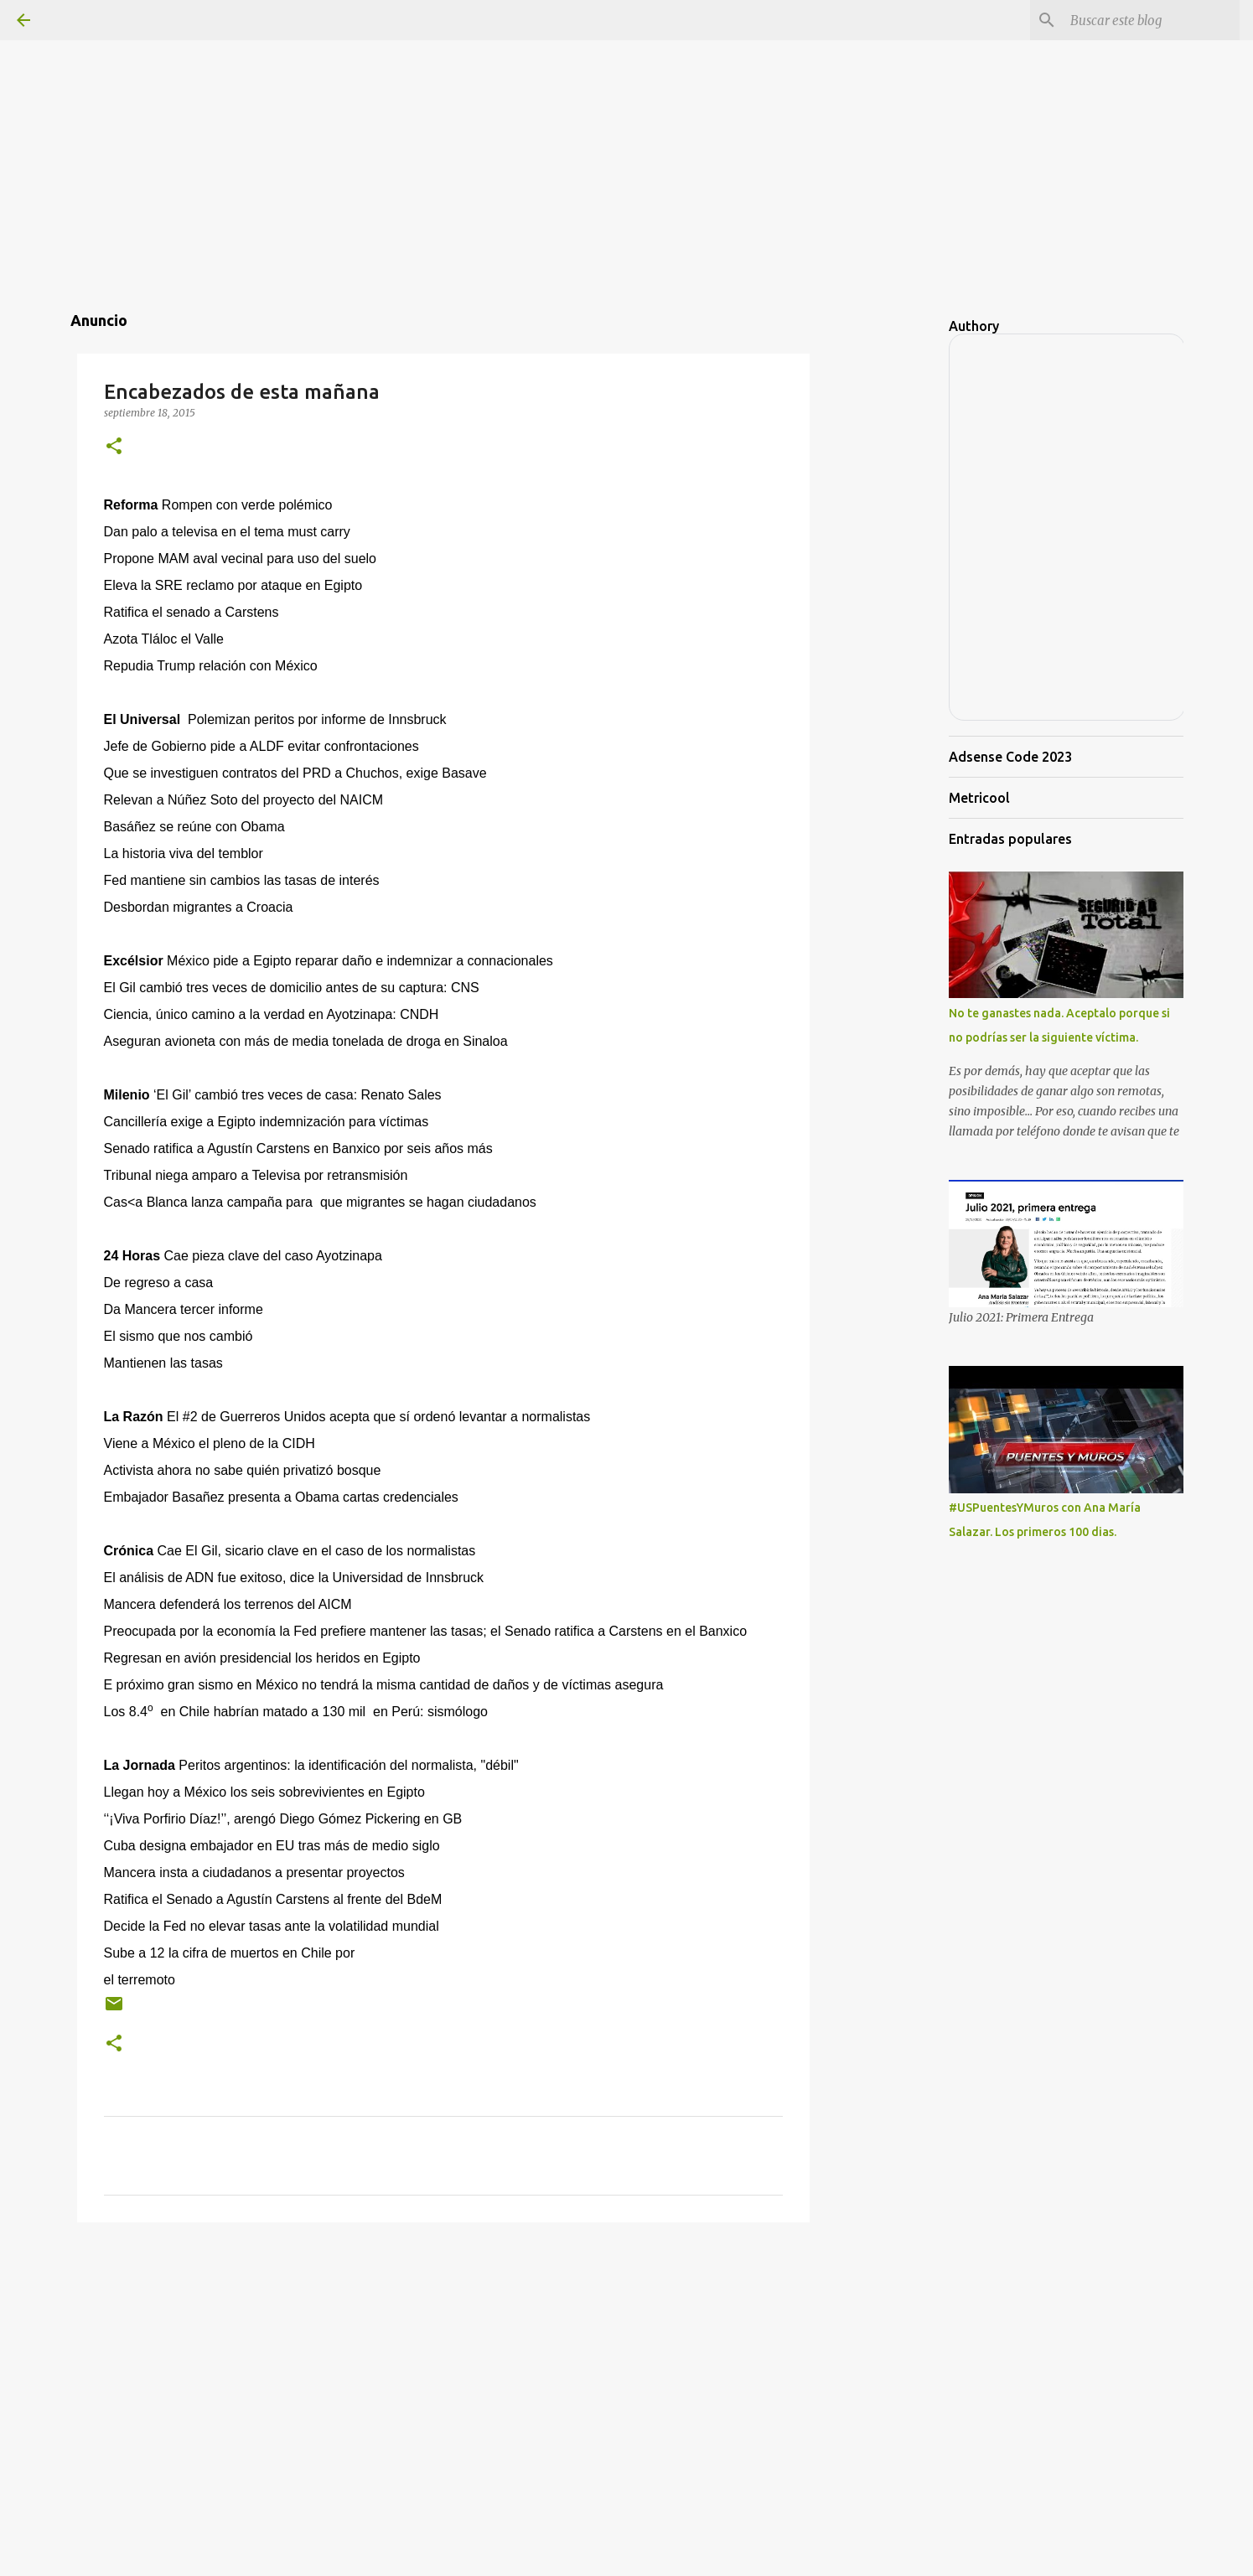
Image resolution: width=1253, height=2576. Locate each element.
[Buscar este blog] (1152, 20)
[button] (114, 447)
